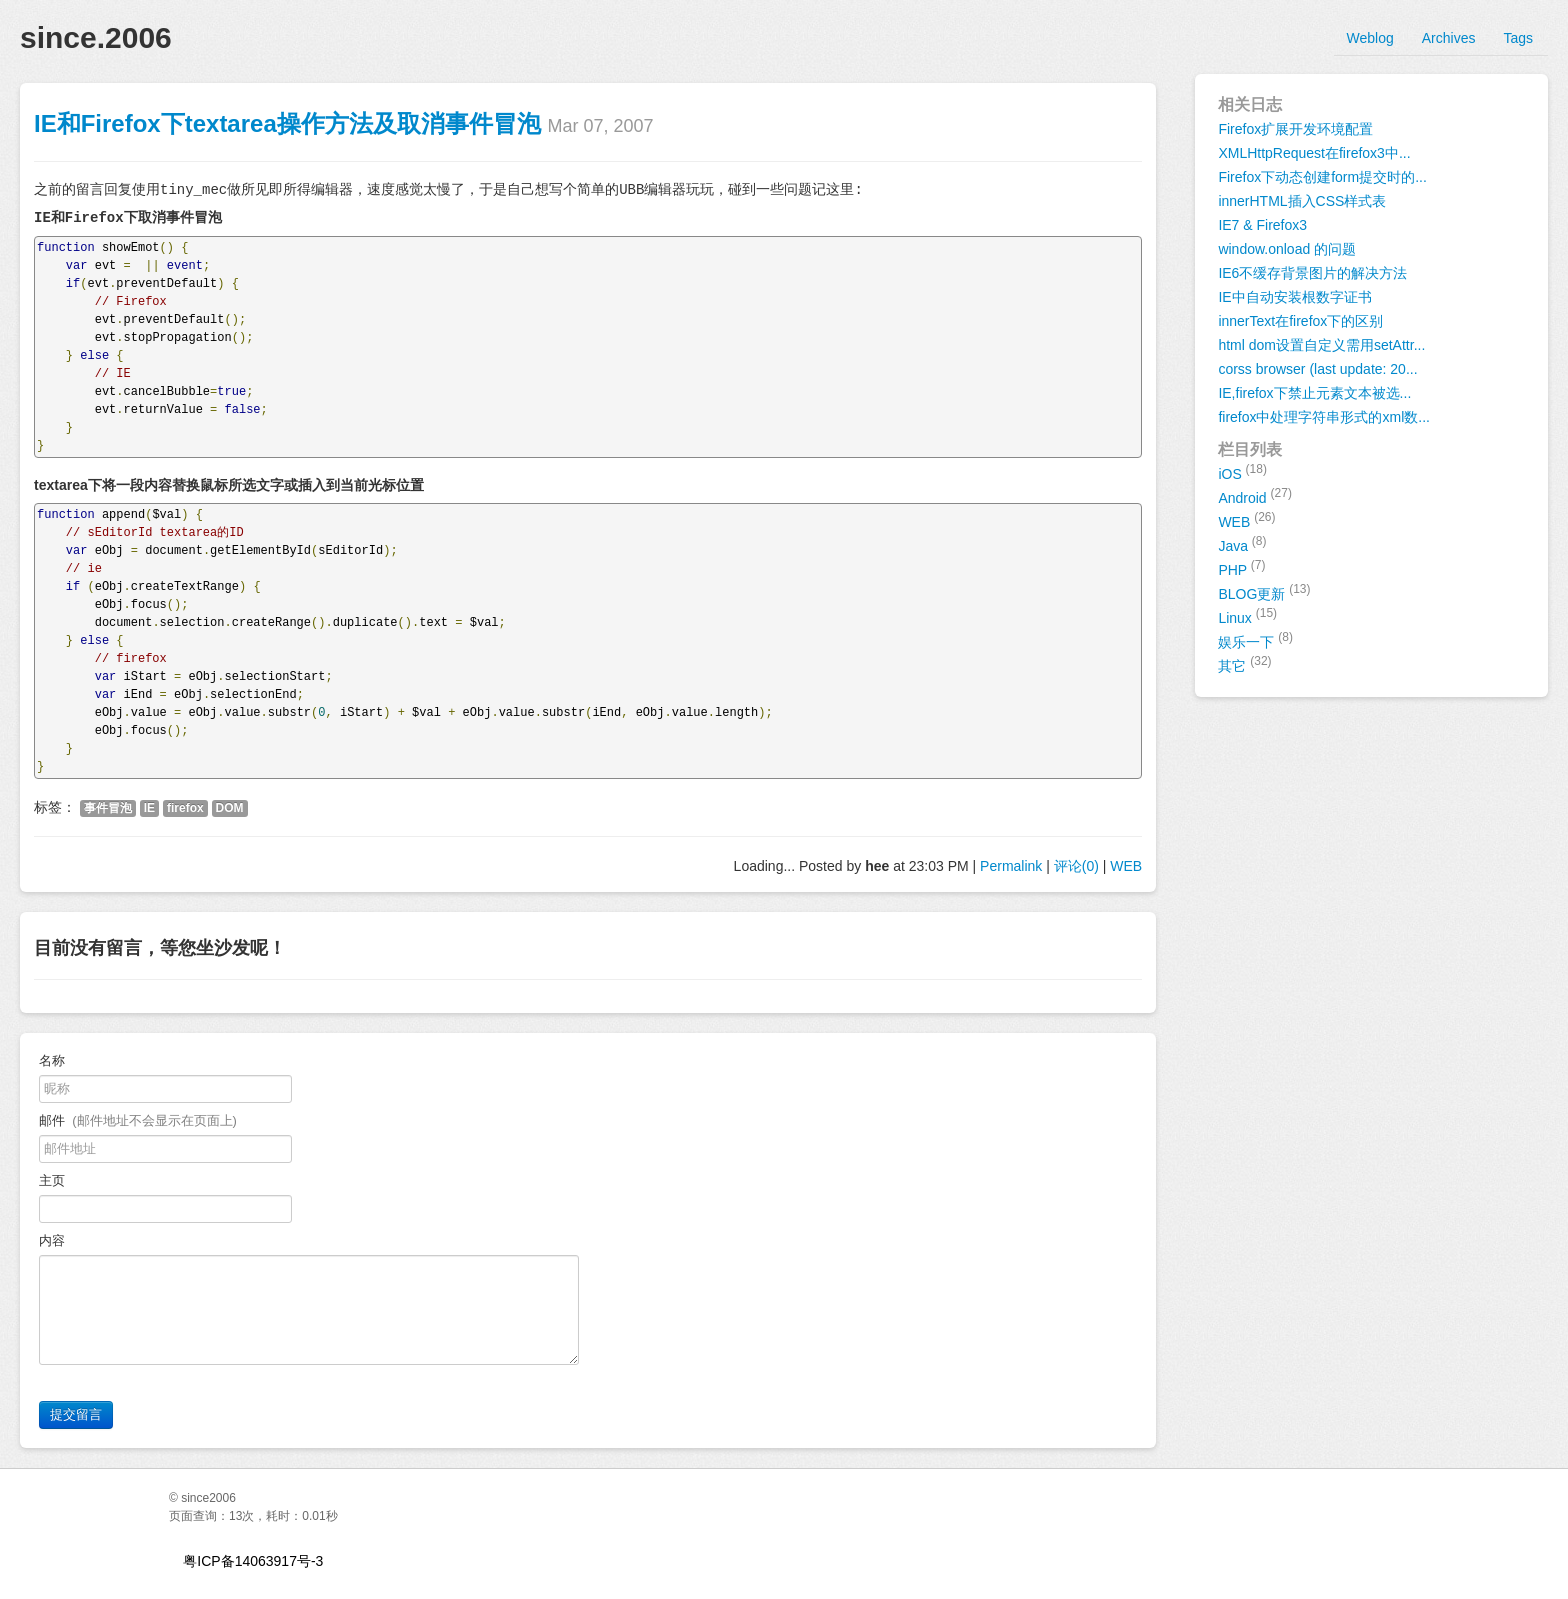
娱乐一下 (1255, 640)
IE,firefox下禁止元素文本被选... (1314, 393)
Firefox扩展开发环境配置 (1295, 129)
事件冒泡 (108, 808)
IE (149, 808)
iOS (1242, 472)
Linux (1247, 616)
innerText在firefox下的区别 (1300, 321)
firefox (185, 808)
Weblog (1370, 38)
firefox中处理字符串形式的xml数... (1324, 417)
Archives (1449, 38)
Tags (1518, 38)
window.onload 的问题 (1287, 249)
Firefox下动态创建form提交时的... (1322, 177)
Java (1242, 544)
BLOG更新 (1264, 592)
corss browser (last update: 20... (1317, 369)
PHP (1241, 568)
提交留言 (76, 1414)
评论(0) (1076, 866)
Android (1255, 496)
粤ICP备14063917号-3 (253, 1561)
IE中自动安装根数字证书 (1294, 297)
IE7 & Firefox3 (1262, 225)
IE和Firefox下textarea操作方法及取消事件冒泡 (287, 123)
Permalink (1011, 866)
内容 (55, 1240)
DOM (230, 808)
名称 (52, 1060)
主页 (52, 1180)
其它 (1244, 664)
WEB (1126, 866)
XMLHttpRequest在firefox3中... (1314, 153)
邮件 (138, 1120)
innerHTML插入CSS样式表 (1302, 201)
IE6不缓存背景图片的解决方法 (1312, 273)
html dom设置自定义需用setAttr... (1321, 345)
